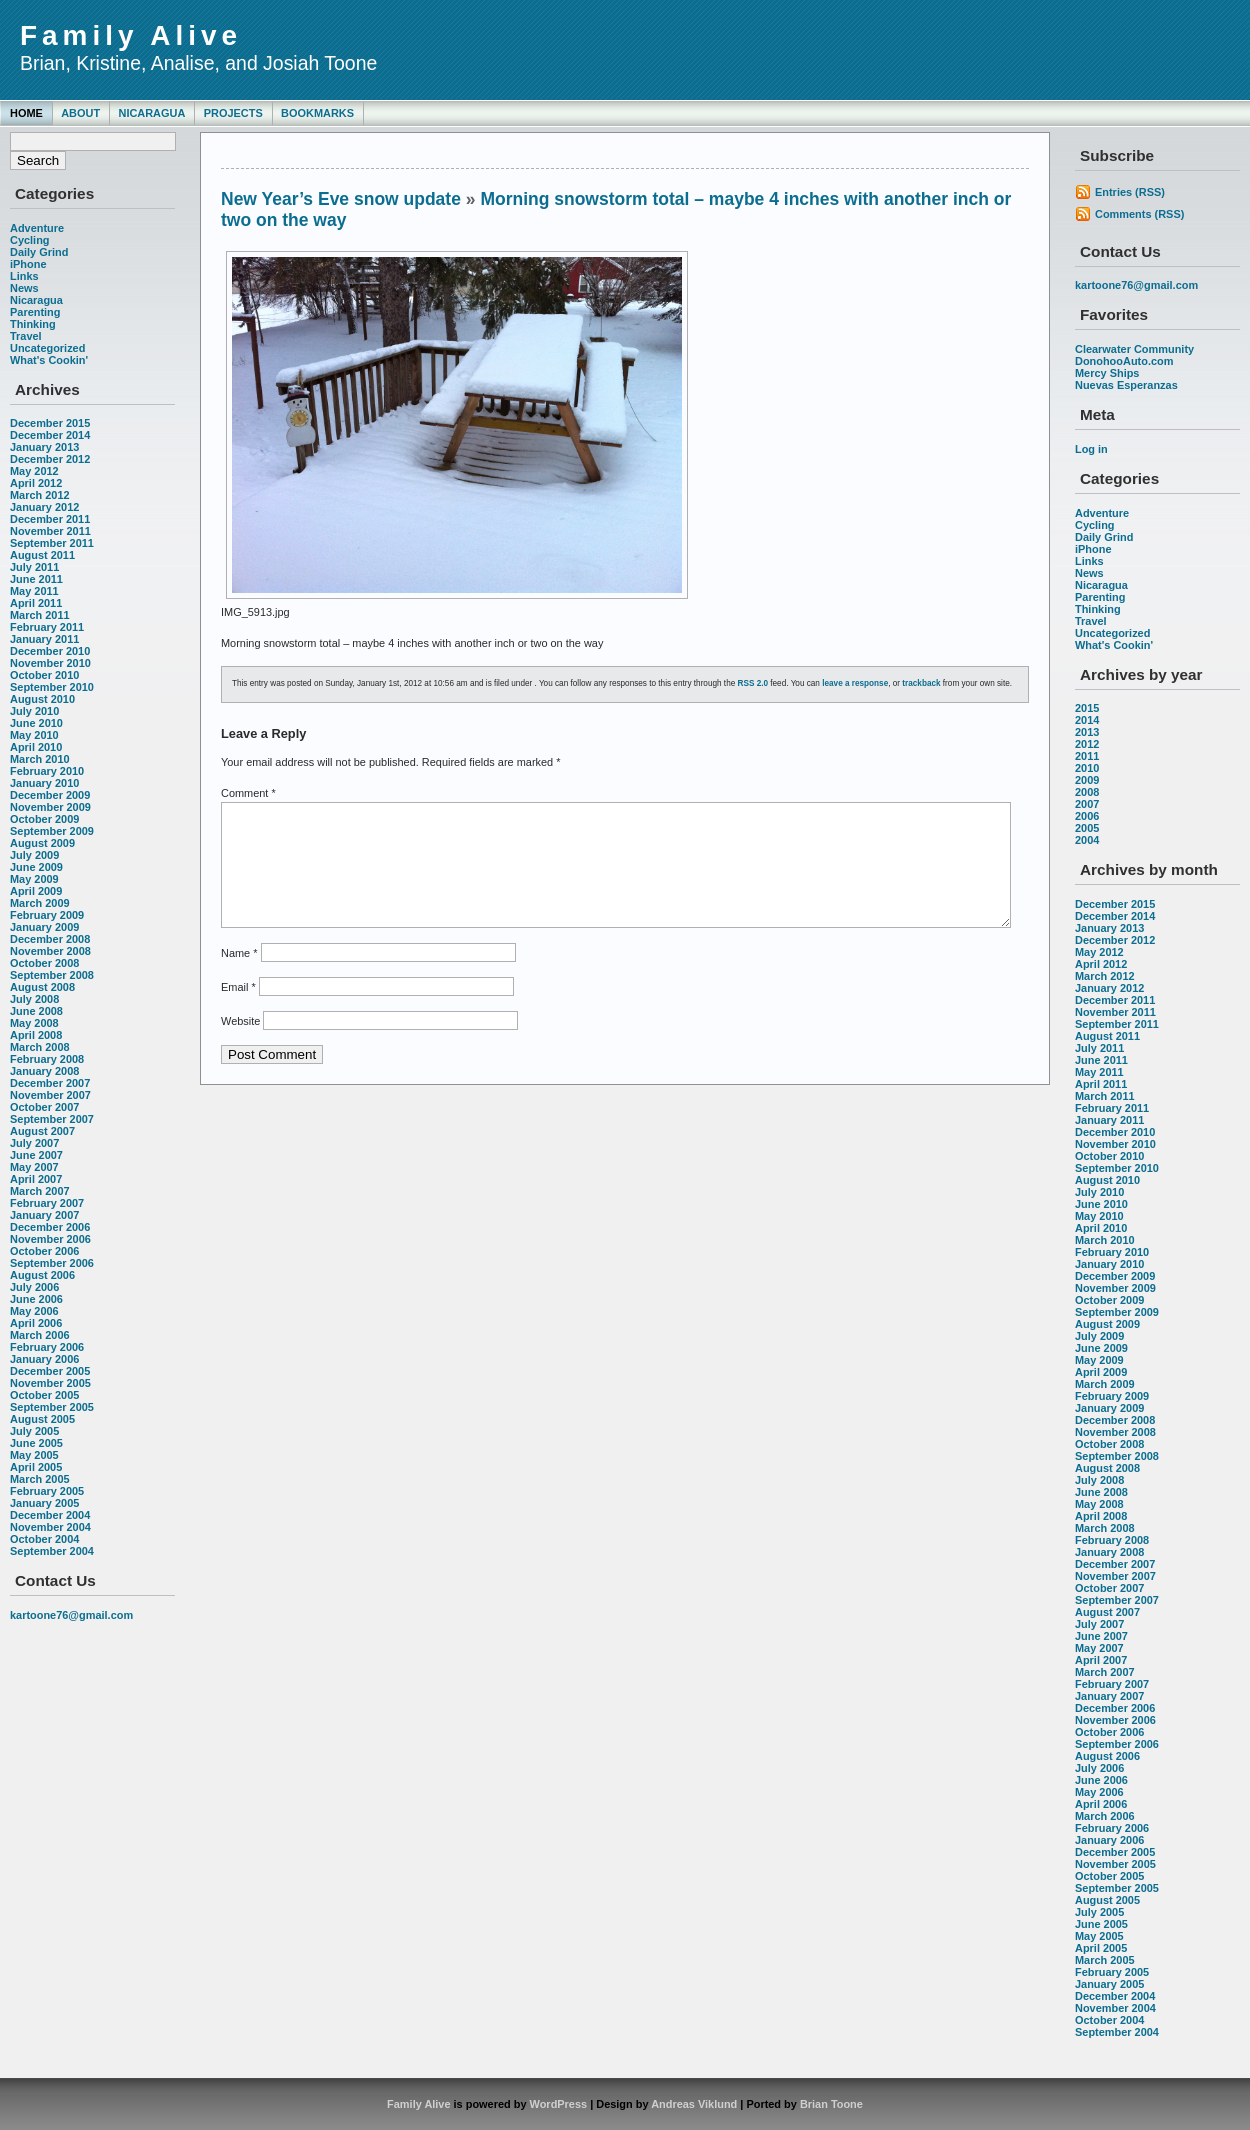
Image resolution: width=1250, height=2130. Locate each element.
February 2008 (47, 1059)
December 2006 (50, 1227)
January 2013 (44, 447)
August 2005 (42, 1419)
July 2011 (34, 567)
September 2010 (52, 687)
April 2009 (36, 891)
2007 (1087, 804)
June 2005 (36, 1443)
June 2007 (36, 1155)
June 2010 (36, 723)
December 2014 (50, 435)
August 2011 (42, 555)
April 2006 (36, 1323)
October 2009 (44, 819)
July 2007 (34, 1143)
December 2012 (50, 459)
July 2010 (34, 711)
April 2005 (36, 1467)
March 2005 (40, 1479)
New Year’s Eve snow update (341, 199)
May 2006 (34, 1311)
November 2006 (50, 1239)
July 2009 (34, 855)
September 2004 (52, 1551)
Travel (26, 336)
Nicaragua (151, 113)
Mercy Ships (1107, 373)
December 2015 (50, 423)
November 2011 (50, 531)
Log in (1091, 449)
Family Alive (131, 35)
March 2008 (40, 1047)
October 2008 (44, 963)
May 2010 (34, 735)
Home (26, 113)
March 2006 (40, 1335)
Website (240, 1045)
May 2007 (34, 1167)
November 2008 (50, 951)
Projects (233, 113)
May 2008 (34, 1023)
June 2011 (36, 579)
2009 (1087, 780)
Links (24, 276)
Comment (248, 793)
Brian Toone (831, 2104)
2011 (1087, 756)
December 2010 (50, 651)
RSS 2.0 (753, 683)
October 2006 (44, 1251)
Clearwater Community (1134, 349)
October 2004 (44, 1539)
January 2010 (44, 783)
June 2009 (36, 867)
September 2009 (52, 831)
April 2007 (36, 1179)
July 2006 (34, 1287)
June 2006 (36, 1299)
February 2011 (47, 627)
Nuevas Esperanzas (1126, 385)
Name (239, 977)
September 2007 (52, 1119)
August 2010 (42, 699)
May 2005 (34, 1455)
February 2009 (47, 915)
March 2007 (40, 1191)
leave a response (855, 683)
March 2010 (40, 759)
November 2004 (50, 1527)
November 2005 (50, 1383)
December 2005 (50, 1371)
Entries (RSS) (1130, 192)
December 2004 (50, 1515)
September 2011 (52, 543)
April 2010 (36, 747)
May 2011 (34, 591)
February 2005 (47, 1491)
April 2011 (36, 603)
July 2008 (34, 999)
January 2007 (44, 1215)
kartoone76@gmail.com (71, 1615)
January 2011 (44, 639)
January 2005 (44, 1503)
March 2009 (40, 903)
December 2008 (50, 939)
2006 (1087, 816)
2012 (1087, 744)
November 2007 (50, 1095)
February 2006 (47, 1347)
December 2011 (50, 519)
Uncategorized (47, 348)
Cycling (30, 240)
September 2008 (52, 975)
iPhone (28, 264)
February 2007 (47, 1203)
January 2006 (44, 1359)
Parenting (35, 312)
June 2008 (36, 1011)
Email (238, 1011)
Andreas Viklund (694, 2104)
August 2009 (42, 843)
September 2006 (52, 1263)
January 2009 (44, 927)
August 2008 (42, 987)
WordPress (559, 2104)
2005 (1087, 828)
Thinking (33, 324)
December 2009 (50, 795)
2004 (1087, 840)
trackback (921, 683)
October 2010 (44, 675)
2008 (1087, 792)
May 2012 (34, 471)
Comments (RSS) (1139, 214)
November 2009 (50, 807)
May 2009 (34, 879)
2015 (1087, 708)
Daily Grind (39, 252)
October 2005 (44, 1395)
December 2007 (50, 1083)
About (80, 113)
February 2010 (47, 771)
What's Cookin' (49, 360)
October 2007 (44, 1107)
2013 (1087, 732)
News (24, 288)
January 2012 (44, 507)
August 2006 (42, 1275)
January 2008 (44, 1071)
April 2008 (36, 1035)
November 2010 (50, 663)
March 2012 (40, 495)
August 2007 (42, 1131)
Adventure (37, 228)
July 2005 (34, 1431)
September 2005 (52, 1407)
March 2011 (40, 615)
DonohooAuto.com (1124, 361)
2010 (1087, 768)
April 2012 (36, 483)
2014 (1087, 720)
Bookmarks (317, 113)
